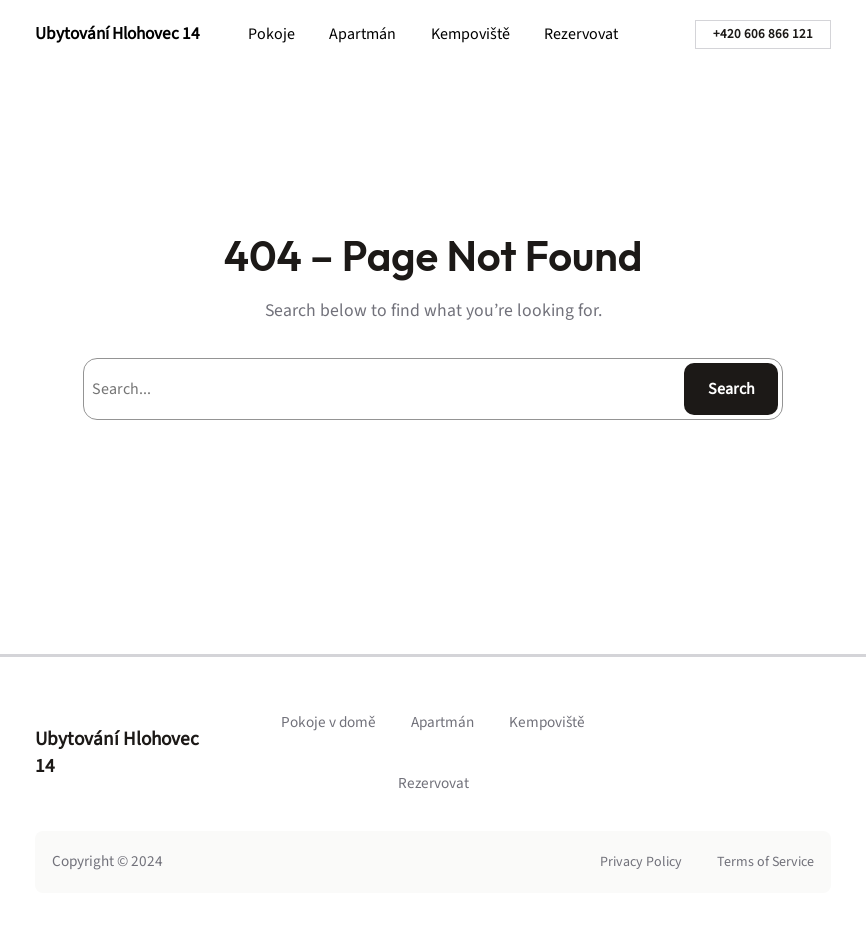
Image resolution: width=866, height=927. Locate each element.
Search (731, 389)
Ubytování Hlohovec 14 (117, 33)
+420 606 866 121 (763, 33)
